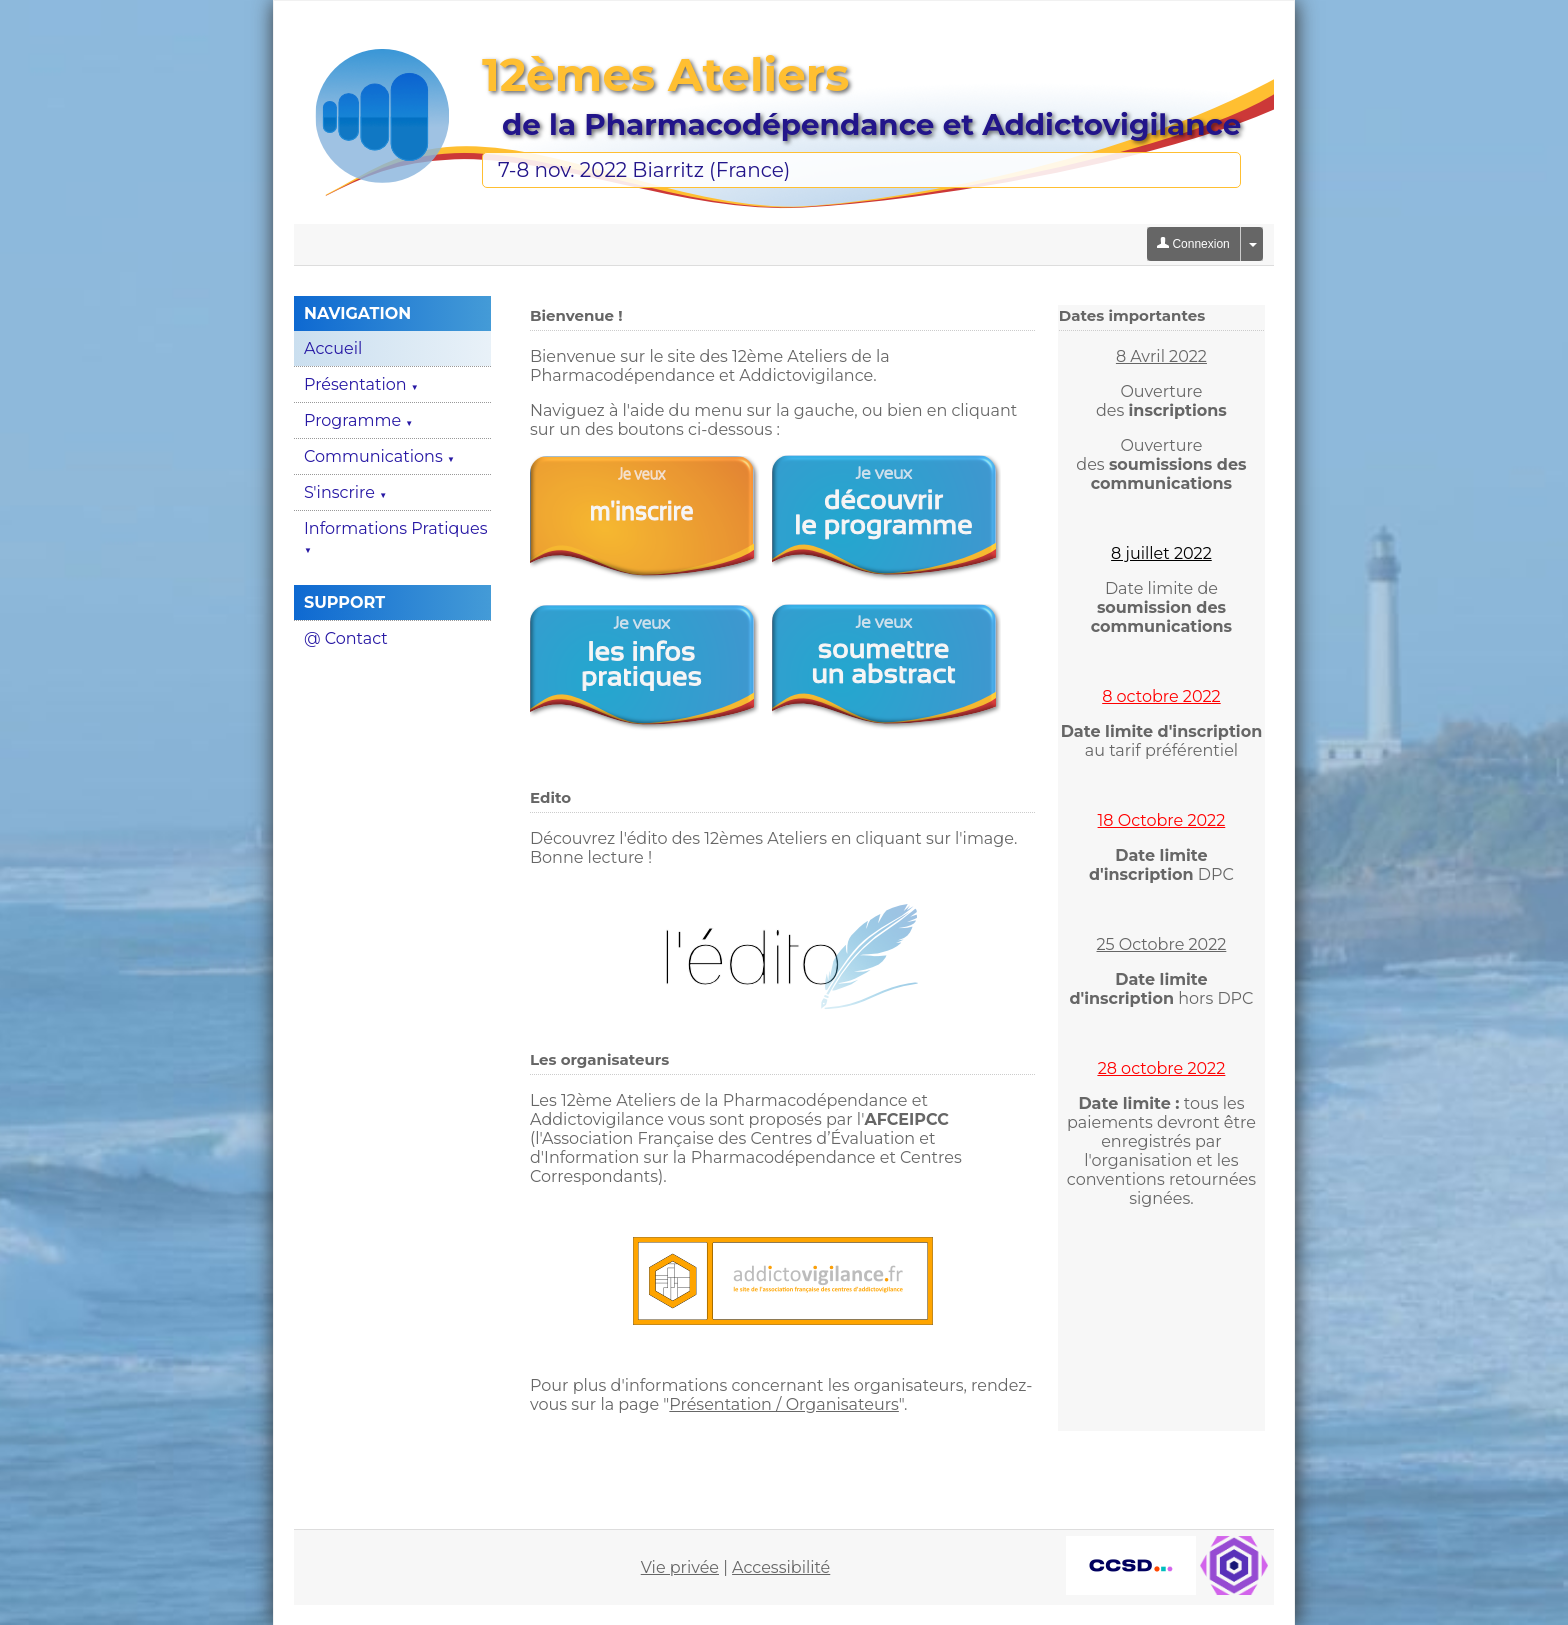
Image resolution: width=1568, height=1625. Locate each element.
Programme (358, 420)
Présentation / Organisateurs (784, 1404)
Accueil (333, 348)
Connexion (1193, 244)
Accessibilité (781, 1567)
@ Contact (346, 638)
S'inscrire (345, 492)
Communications (379, 456)
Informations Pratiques (396, 537)
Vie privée (680, 1567)
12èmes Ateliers (665, 74)
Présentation (361, 384)
